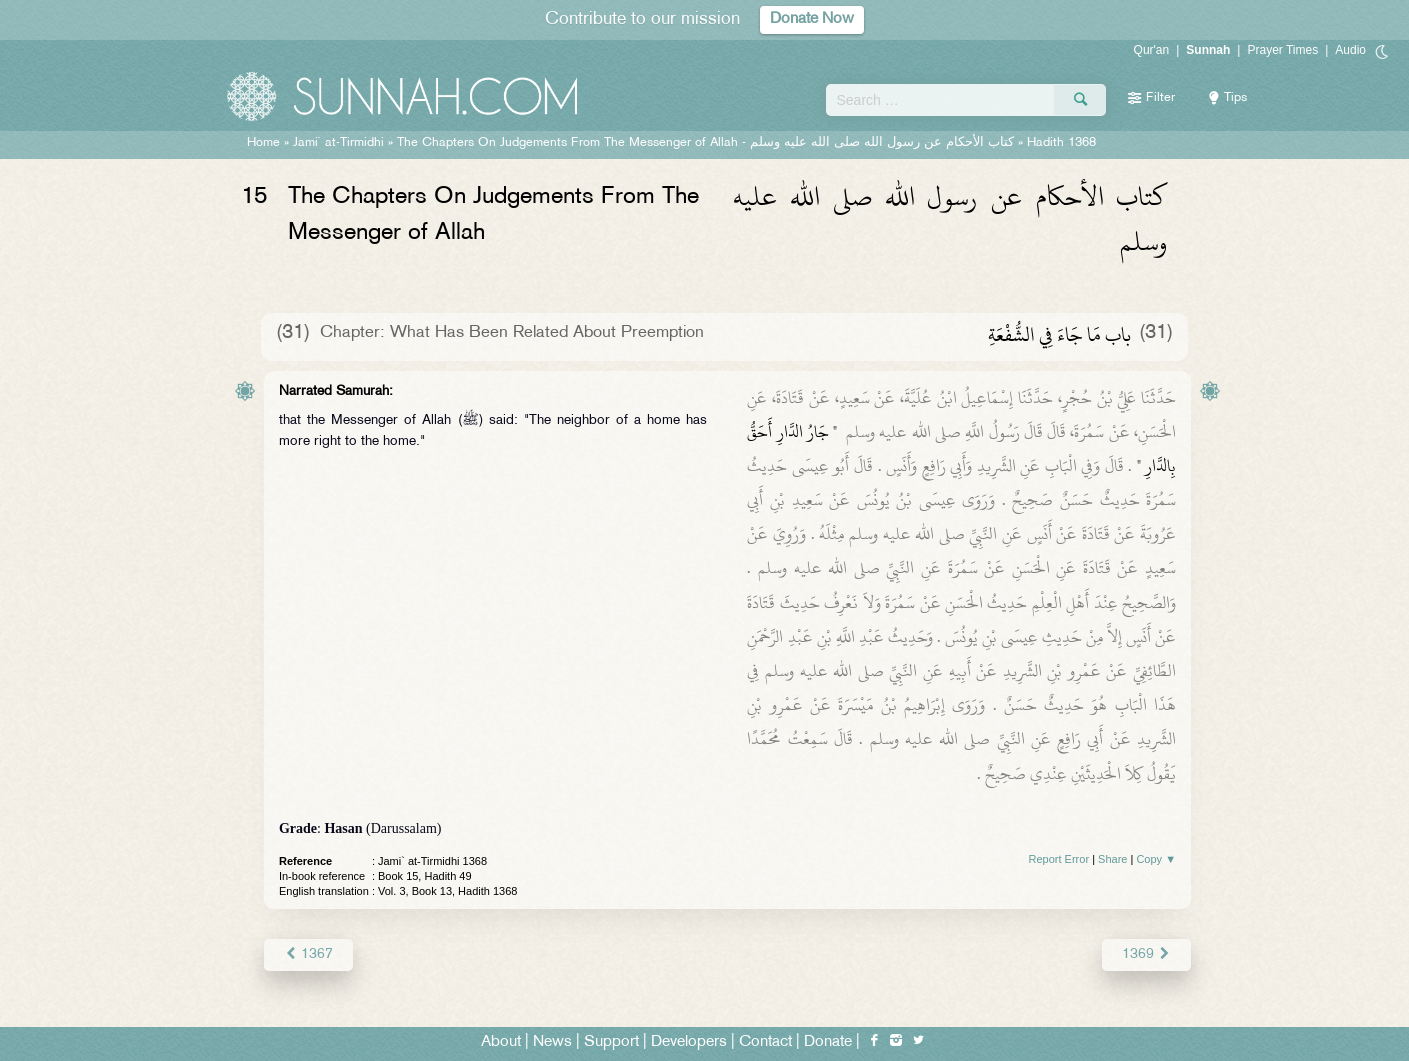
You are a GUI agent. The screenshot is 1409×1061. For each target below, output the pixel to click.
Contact (765, 1042)
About (501, 1042)
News (552, 1042)
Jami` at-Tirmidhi (338, 143)
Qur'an (1152, 50)
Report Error (1059, 859)
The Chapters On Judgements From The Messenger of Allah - (705, 143)
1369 (1146, 954)
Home (263, 143)
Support (611, 1042)
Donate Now (812, 19)
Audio (1350, 50)
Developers (689, 1042)
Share (1112, 859)
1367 (308, 954)
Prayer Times (1282, 50)
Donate (828, 1042)
